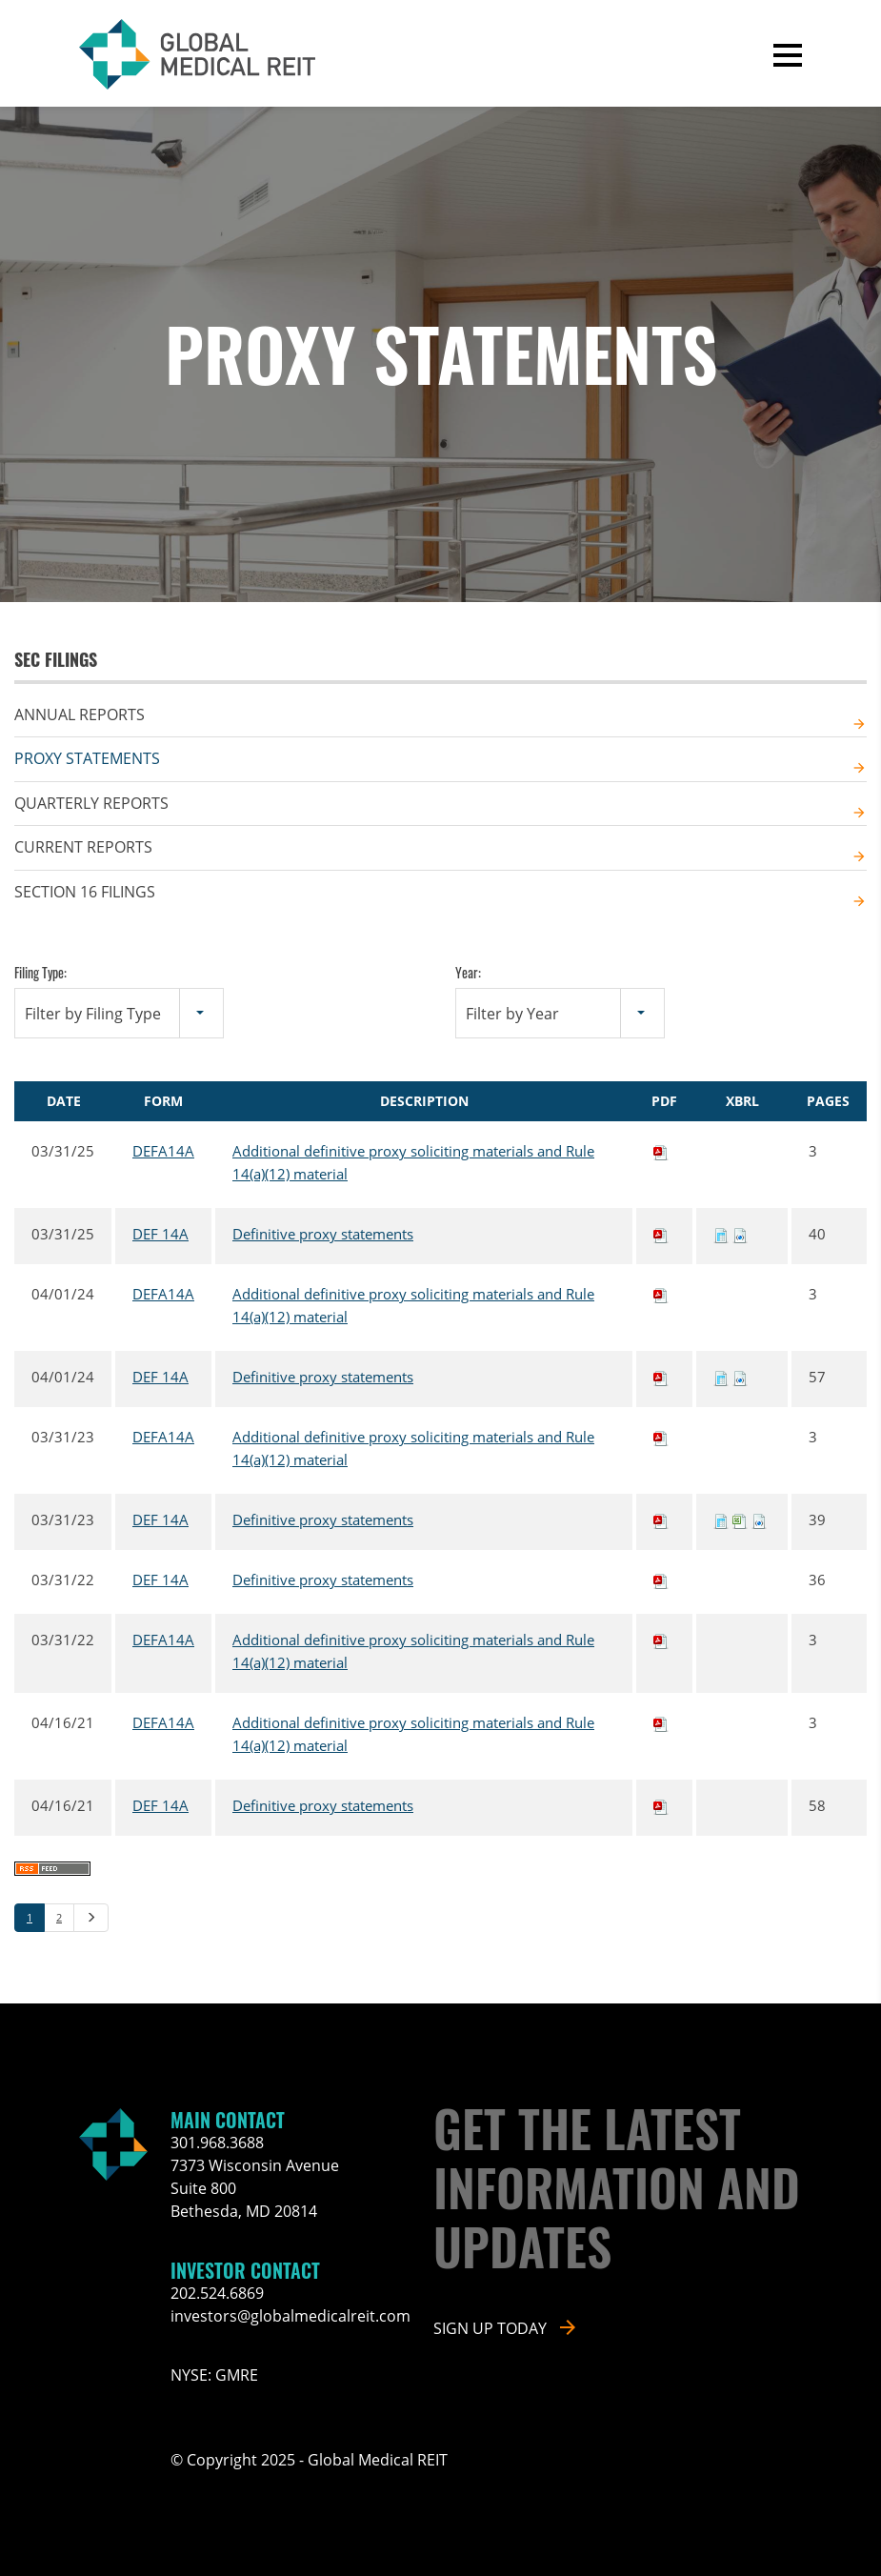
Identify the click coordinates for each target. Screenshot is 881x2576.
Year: (468, 972)
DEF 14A (160, 1233)
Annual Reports (79, 714)
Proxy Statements (87, 758)
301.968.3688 (217, 2142)
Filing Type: (40, 972)
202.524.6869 (217, 2293)
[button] (787, 55)
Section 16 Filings (84, 891)
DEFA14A (163, 1150)
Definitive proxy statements (322, 1233)
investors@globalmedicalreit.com (290, 2315)
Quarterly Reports (91, 803)
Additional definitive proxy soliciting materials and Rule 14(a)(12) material (413, 1162)
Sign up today (490, 2328)
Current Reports (83, 846)
